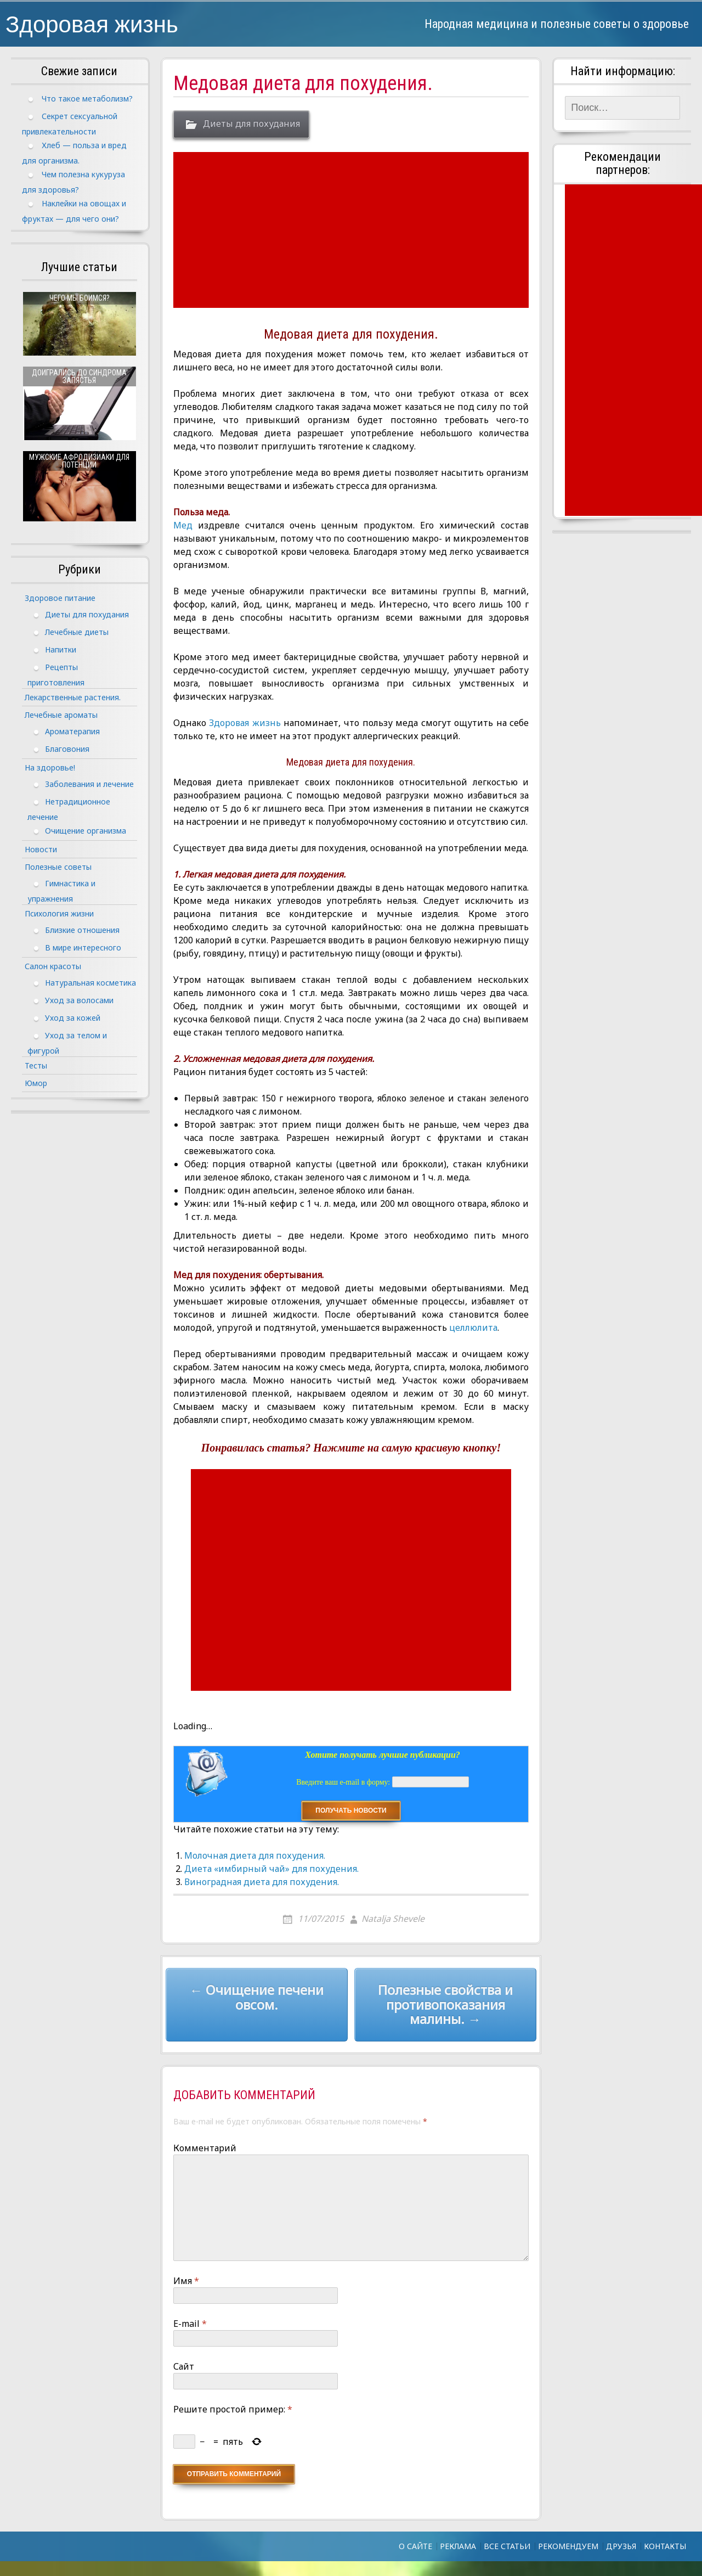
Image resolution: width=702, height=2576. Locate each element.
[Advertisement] (352, 230)
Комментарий (204, 2148)
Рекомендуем (568, 2546)
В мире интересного (83, 947)
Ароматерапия (72, 730)
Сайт (183, 2366)
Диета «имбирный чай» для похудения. (271, 1869)
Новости (41, 849)
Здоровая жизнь (91, 23)
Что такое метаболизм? (87, 98)
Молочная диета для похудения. (254, 1855)
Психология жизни (59, 913)
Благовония (67, 748)
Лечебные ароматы (61, 715)
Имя (186, 2281)
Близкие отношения (82, 929)
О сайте (415, 2546)
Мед (183, 525)
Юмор (36, 1083)
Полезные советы (58, 867)
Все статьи (507, 2546)
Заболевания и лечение (89, 783)
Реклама (458, 2546)
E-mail (190, 2324)
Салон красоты (53, 966)
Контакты (665, 2546)
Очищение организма (85, 830)
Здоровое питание (60, 598)
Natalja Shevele (392, 1919)
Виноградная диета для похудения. (261, 1882)
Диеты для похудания (251, 124)
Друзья (621, 2546)
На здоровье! (50, 767)
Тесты (36, 1065)
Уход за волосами (79, 999)
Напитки (60, 649)
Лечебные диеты (77, 631)
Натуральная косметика (90, 982)
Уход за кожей (72, 1017)
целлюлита (472, 1327)
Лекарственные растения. (73, 697)
